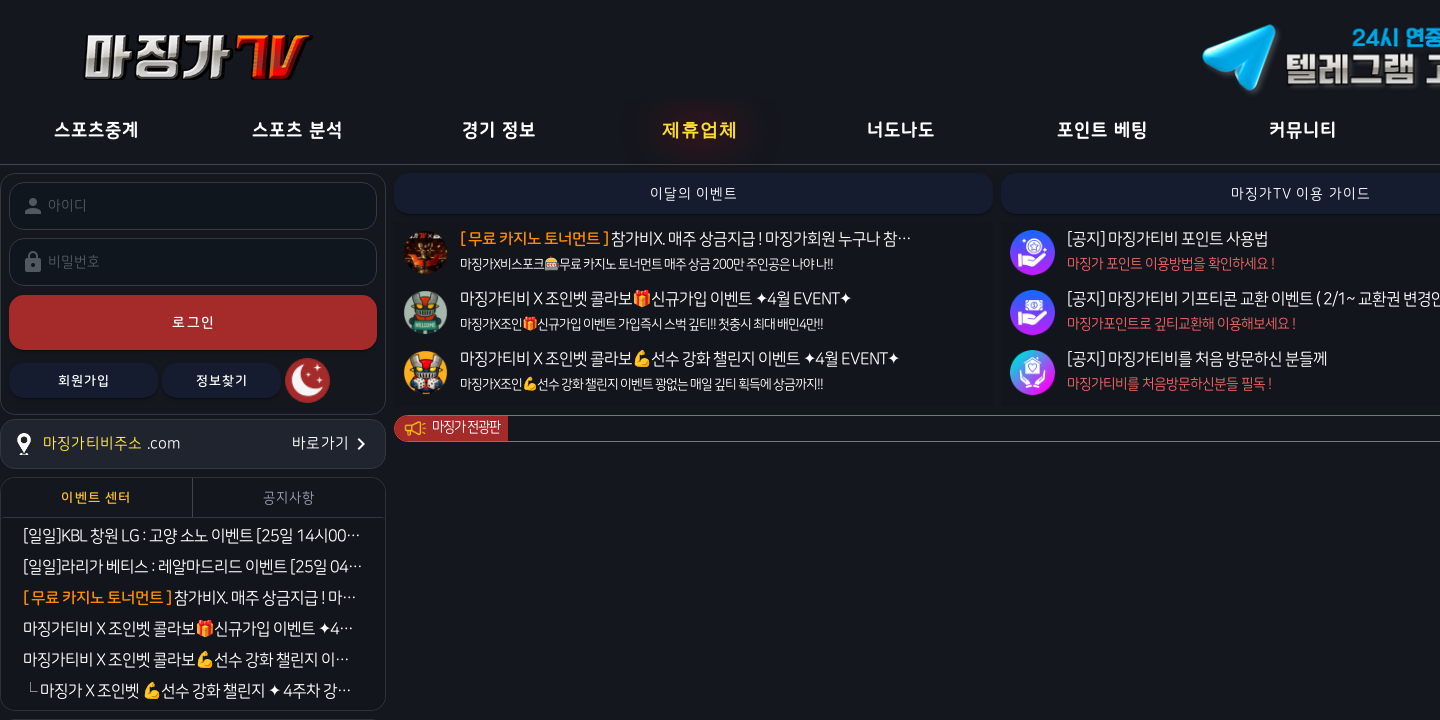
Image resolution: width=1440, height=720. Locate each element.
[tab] (97, 497)
